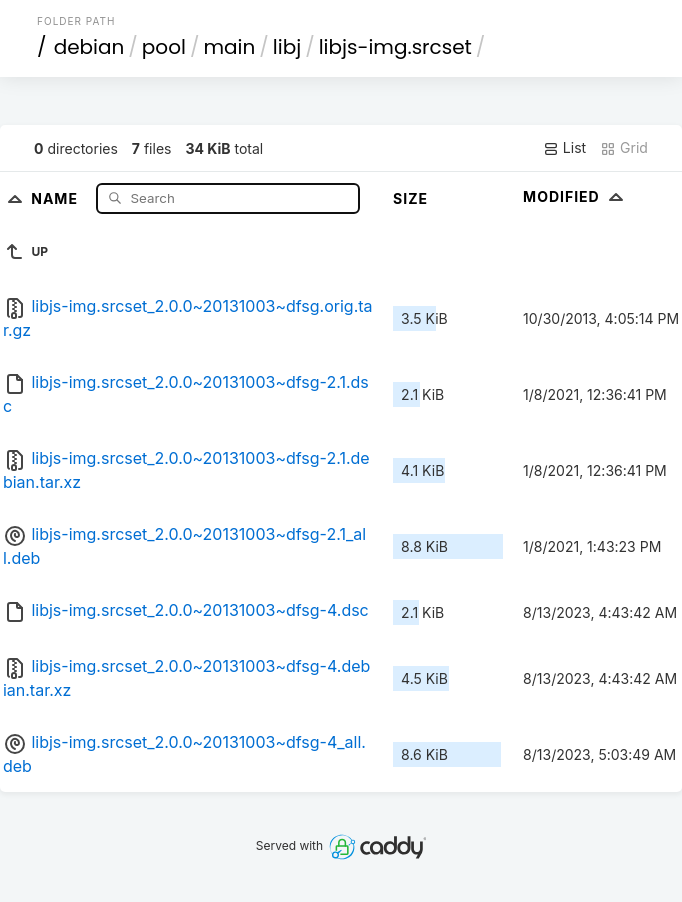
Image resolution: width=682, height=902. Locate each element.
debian (89, 47)
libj (287, 47)
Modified (575, 196)
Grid (624, 148)
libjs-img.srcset (395, 47)
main (229, 47)
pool (164, 47)
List (564, 148)
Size (410, 198)
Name (56, 197)
